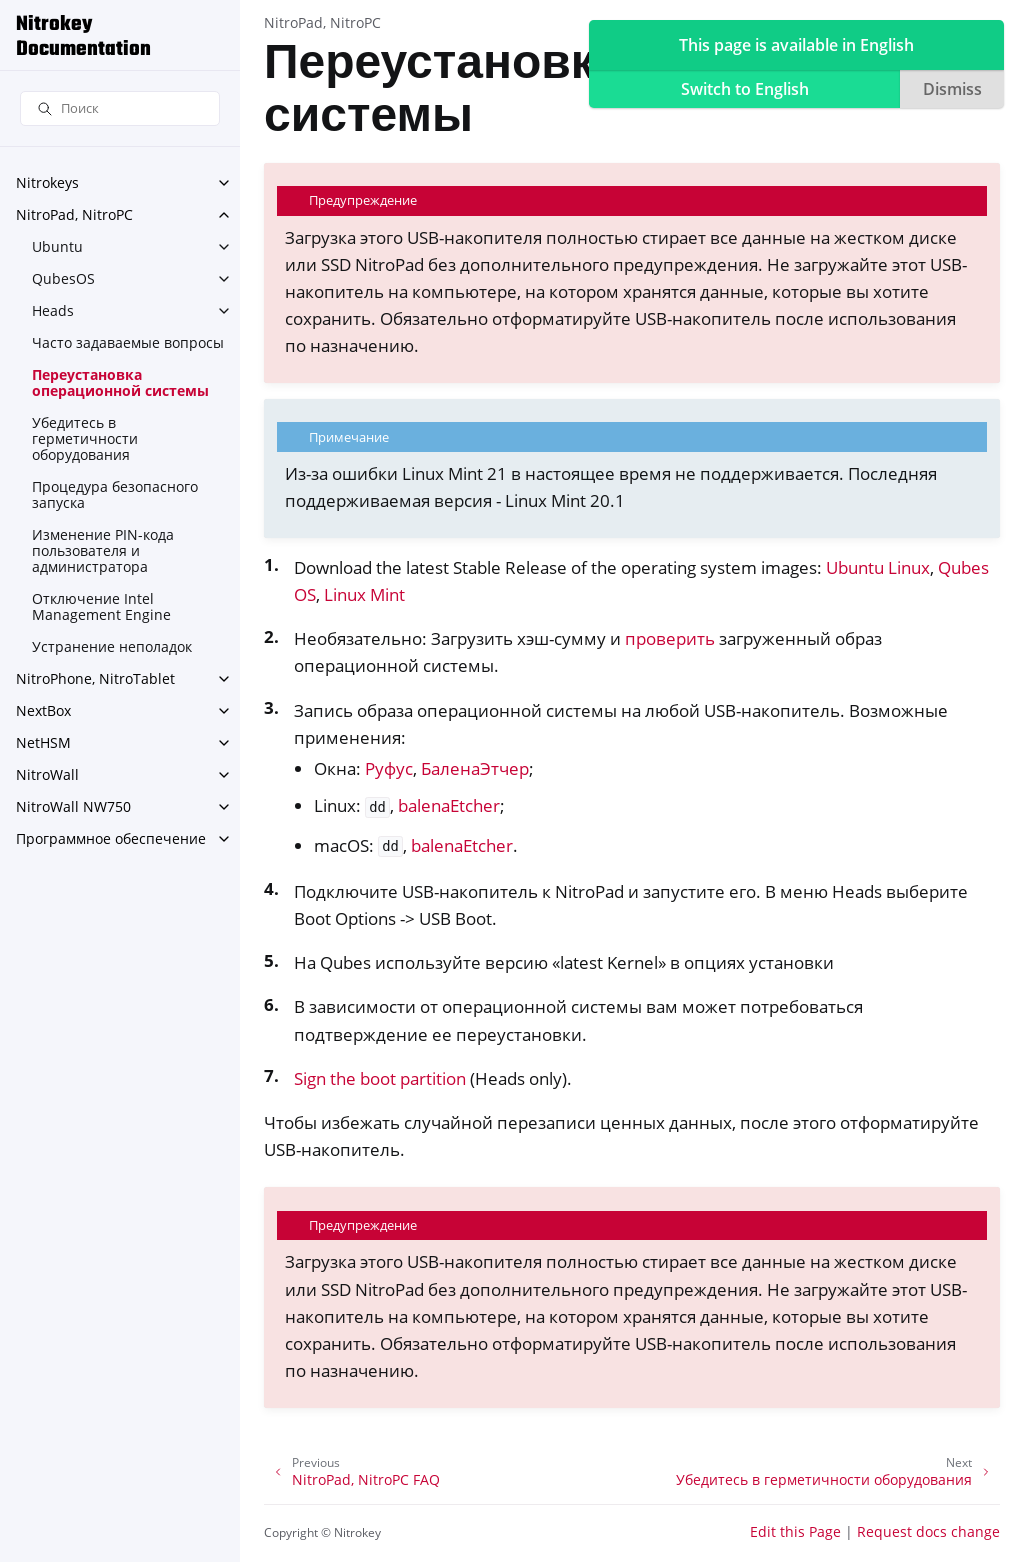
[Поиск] (120, 108)
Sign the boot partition (380, 1078)
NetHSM (43, 742)
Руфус (389, 768)
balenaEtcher (449, 805)
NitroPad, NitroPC (74, 214)
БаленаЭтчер (475, 768)
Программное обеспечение (111, 838)
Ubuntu (57, 246)
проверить (670, 638)
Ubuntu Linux (878, 567)
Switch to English (745, 89)
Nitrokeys (47, 182)
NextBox (43, 710)
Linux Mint (364, 594)
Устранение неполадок (112, 646)
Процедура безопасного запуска (115, 494)
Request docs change (928, 1531)
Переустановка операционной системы (120, 382)
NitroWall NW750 (73, 806)
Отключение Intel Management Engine (101, 606)
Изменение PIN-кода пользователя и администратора (103, 550)
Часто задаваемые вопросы (128, 342)
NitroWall (47, 774)
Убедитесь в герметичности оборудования (85, 438)
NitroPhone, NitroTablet (95, 678)
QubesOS (63, 278)
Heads (53, 310)
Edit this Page (795, 1531)
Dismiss (952, 89)
